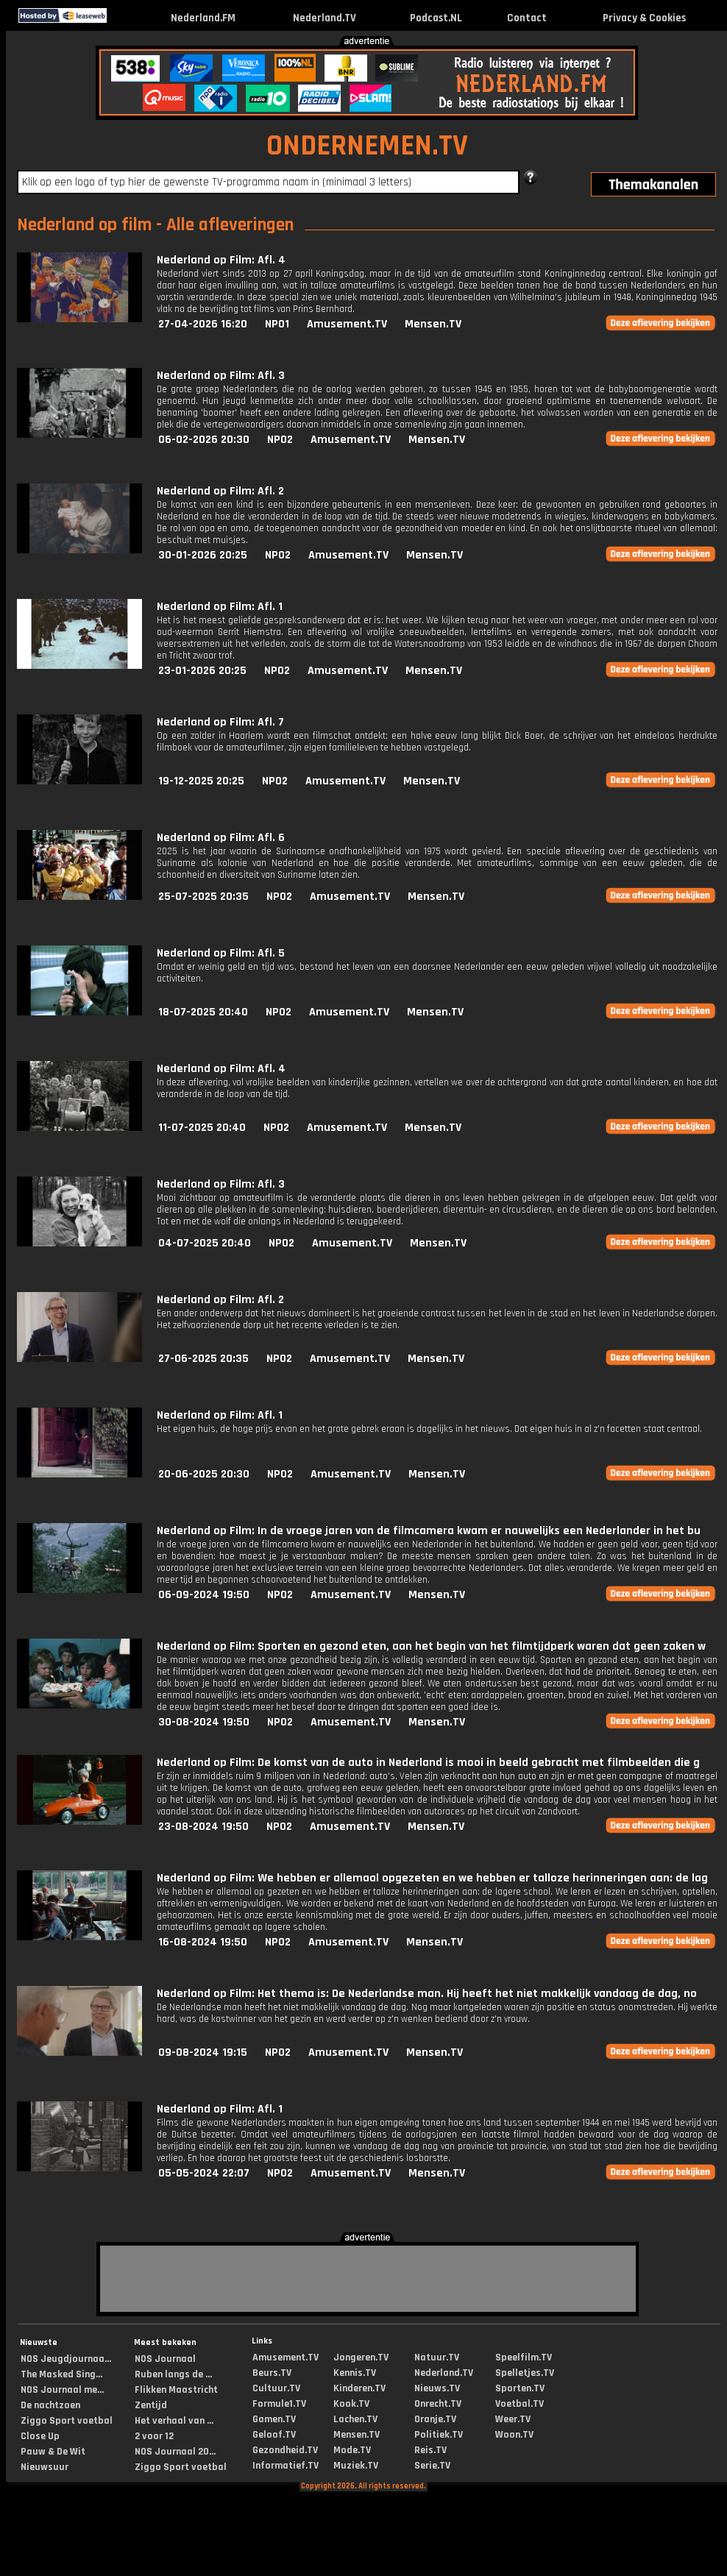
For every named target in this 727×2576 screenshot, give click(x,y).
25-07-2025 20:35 (203, 896)
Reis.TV (430, 2450)
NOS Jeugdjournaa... (66, 2359)
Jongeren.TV (361, 2357)
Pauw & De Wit (53, 2451)
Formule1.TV (279, 2403)
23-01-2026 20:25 (202, 670)
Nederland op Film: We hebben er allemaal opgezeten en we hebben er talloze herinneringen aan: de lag (432, 1878)
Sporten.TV (520, 2388)
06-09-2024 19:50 (203, 1595)
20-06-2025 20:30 (203, 1474)
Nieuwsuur (44, 2467)
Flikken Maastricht (176, 2389)
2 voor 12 (154, 2436)
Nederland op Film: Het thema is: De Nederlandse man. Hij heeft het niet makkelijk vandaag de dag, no (427, 1993)
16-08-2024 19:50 (202, 1942)
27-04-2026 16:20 (202, 324)
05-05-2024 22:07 (203, 2173)
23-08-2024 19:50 (203, 1826)
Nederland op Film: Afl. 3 (221, 375)
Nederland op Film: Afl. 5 (221, 953)
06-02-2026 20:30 (203, 439)
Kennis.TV (354, 2373)
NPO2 (280, 439)
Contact (527, 18)
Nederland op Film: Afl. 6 (221, 837)
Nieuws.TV (437, 2388)
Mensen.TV (433, 324)
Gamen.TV (274, 2419)
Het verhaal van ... (174, 2420)
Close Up (40, 2436)
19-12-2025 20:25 (201, 781)
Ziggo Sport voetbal (67, 2420)
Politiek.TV (438, 2434)
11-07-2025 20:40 (202, 1127)
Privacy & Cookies (644, 18)
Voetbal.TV (519, 2403)
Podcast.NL (436, 18)
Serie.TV (432, 2465)
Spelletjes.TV (524, 2373)
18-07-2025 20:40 (203, 1012)
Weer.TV (513, 2419)
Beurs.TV (271, 2373)
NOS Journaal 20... (175, 2451)
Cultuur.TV (276, 2388)
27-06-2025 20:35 (203, 1358)
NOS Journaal (165, 2359)
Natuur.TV (436, 2357)
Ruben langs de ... (173, 2374)
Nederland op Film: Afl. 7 (220, 722)
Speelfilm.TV (523, 2357)
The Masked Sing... (61, 2374)
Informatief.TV (285, 2465)
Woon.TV (514, 2434)
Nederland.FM (203, 18)
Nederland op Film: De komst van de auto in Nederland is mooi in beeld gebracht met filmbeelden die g (428, 1762)
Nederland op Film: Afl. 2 (220, 491)
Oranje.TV (435, 2419)
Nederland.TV (324, 18)
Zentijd (151, 2405)
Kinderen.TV (359, 2388)
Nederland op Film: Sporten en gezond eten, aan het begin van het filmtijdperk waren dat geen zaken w (431, 1646)
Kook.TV (351, 2403)
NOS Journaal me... (62, 2389)
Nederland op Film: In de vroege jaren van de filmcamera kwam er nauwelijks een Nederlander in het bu (429, 1531)
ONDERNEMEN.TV (367, 146)
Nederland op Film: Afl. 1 (220, 606)
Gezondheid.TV (285, 2450)
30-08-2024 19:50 (203, 1722)
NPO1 (277, 324)
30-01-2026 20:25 (202, 555)
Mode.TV (352, 2450)
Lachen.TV (355, 2419)
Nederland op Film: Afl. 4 (221, 260)
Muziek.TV (355, 2465)
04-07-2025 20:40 (204, 1243)
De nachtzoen (50, 2405)
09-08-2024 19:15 (202, 2052)
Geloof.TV (274, 2434)
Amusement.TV (347, 324)
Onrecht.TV (437, 2403)
